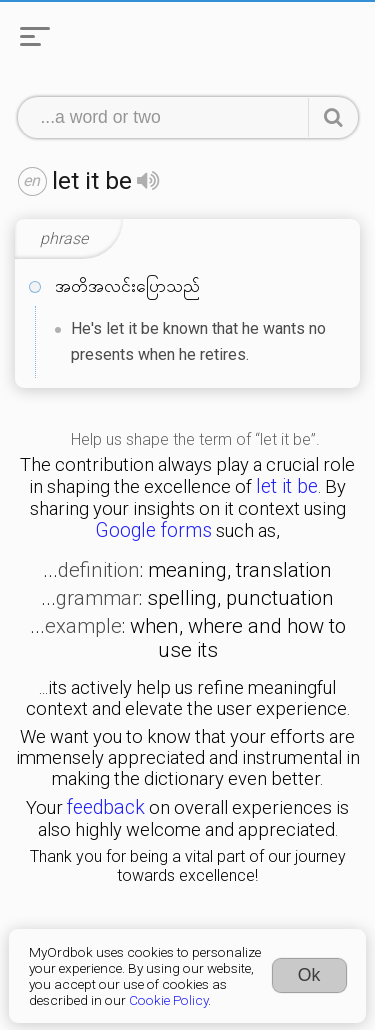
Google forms (153, 530)
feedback (106, 807)
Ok (309, 975)
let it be (287, 486)
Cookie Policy (168, 1000)
